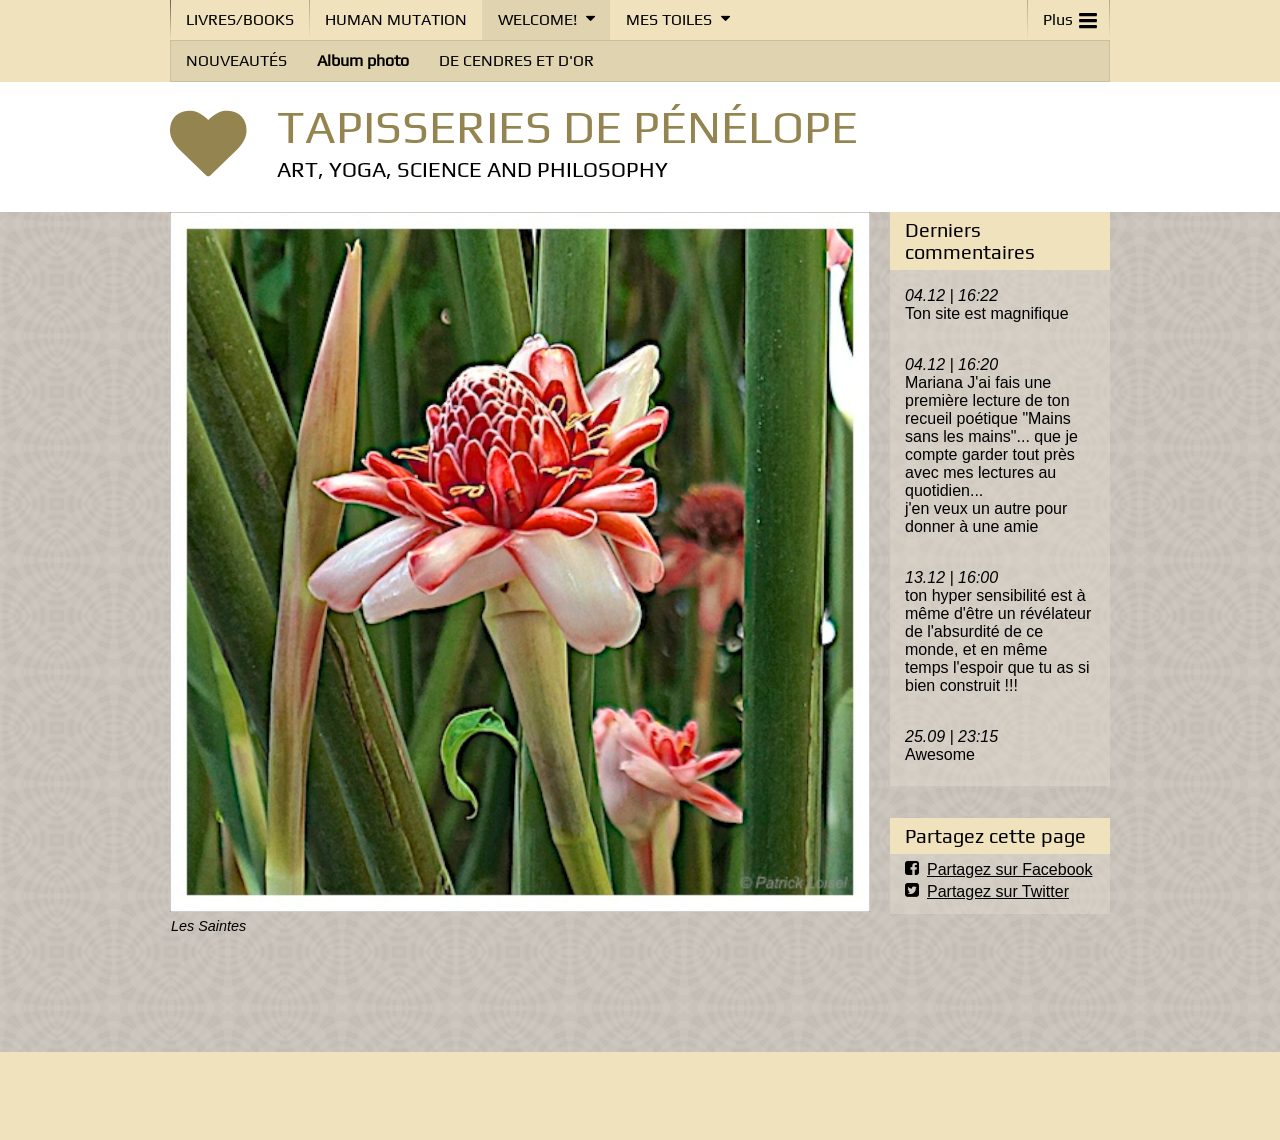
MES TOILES (669, 19)
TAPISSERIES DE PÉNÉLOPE (567, 126)
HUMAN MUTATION (396, 19)
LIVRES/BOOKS (240, 19)
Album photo (363, 60)
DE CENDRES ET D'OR (516, 60)
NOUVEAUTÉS (236, 60)
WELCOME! (537, 19)
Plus (1070, 15)
